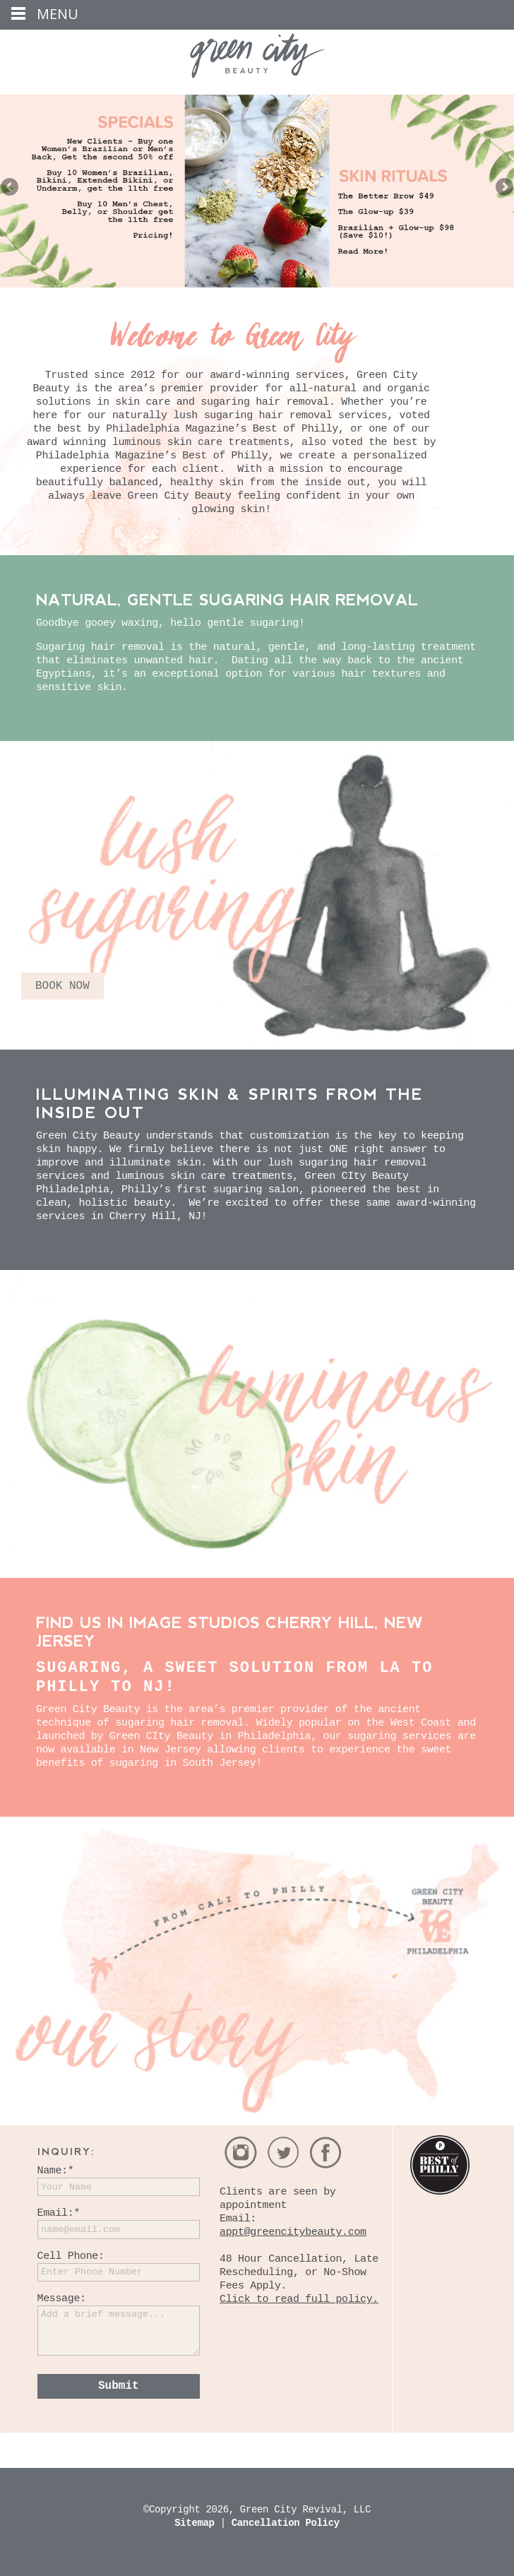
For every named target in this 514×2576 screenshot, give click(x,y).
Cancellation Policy (286, 2523)
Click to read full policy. (299, 2299)
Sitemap (197, 2523)
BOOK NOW (62, 986)
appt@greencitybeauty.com (293, 2232)
